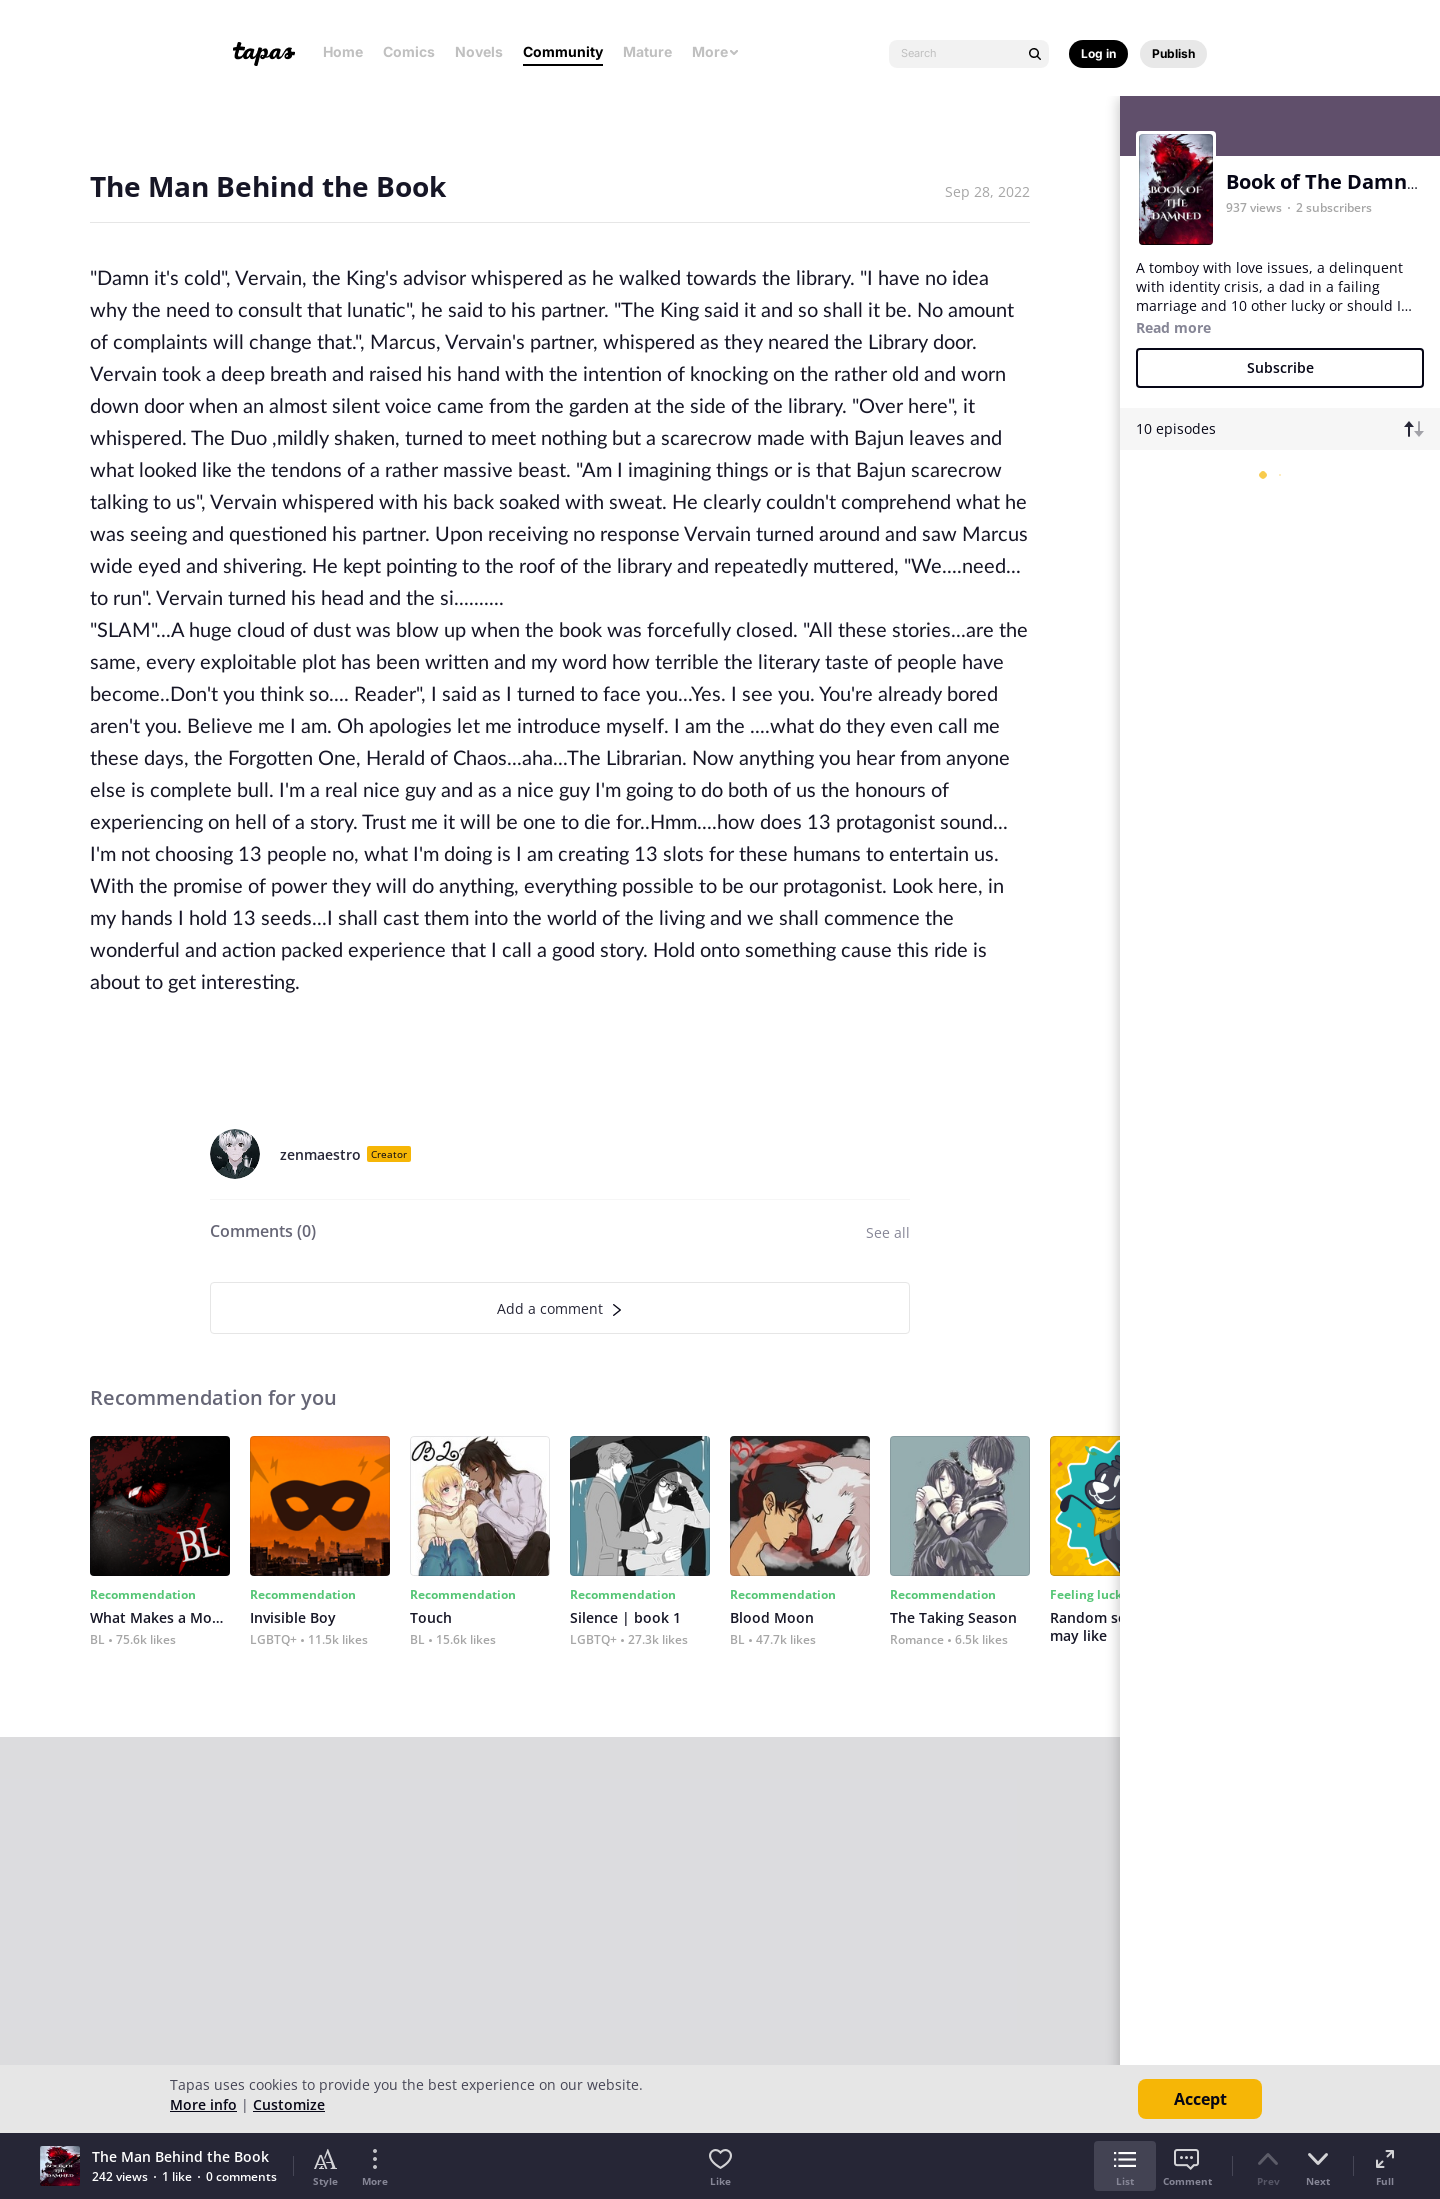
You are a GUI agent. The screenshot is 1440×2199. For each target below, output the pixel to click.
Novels (479, 51)
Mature (647, 51)
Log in (1098, 53)
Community (563, 51)
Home (343, 51)
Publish (1173, 53)
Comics (409, 51)
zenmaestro (320, 1154)
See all (888, 1232)
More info (203, 2104)
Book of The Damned (1329, 181)
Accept (1200, 2099)
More (716, 51)
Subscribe (1280, 367)
